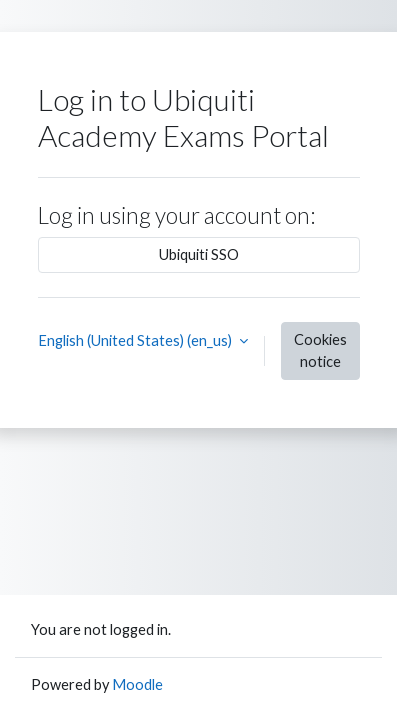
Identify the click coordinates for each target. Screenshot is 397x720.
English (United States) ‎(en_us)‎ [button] (136, 340)
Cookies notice (320, 350)
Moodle (137, 684)
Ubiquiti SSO (199, 254)
